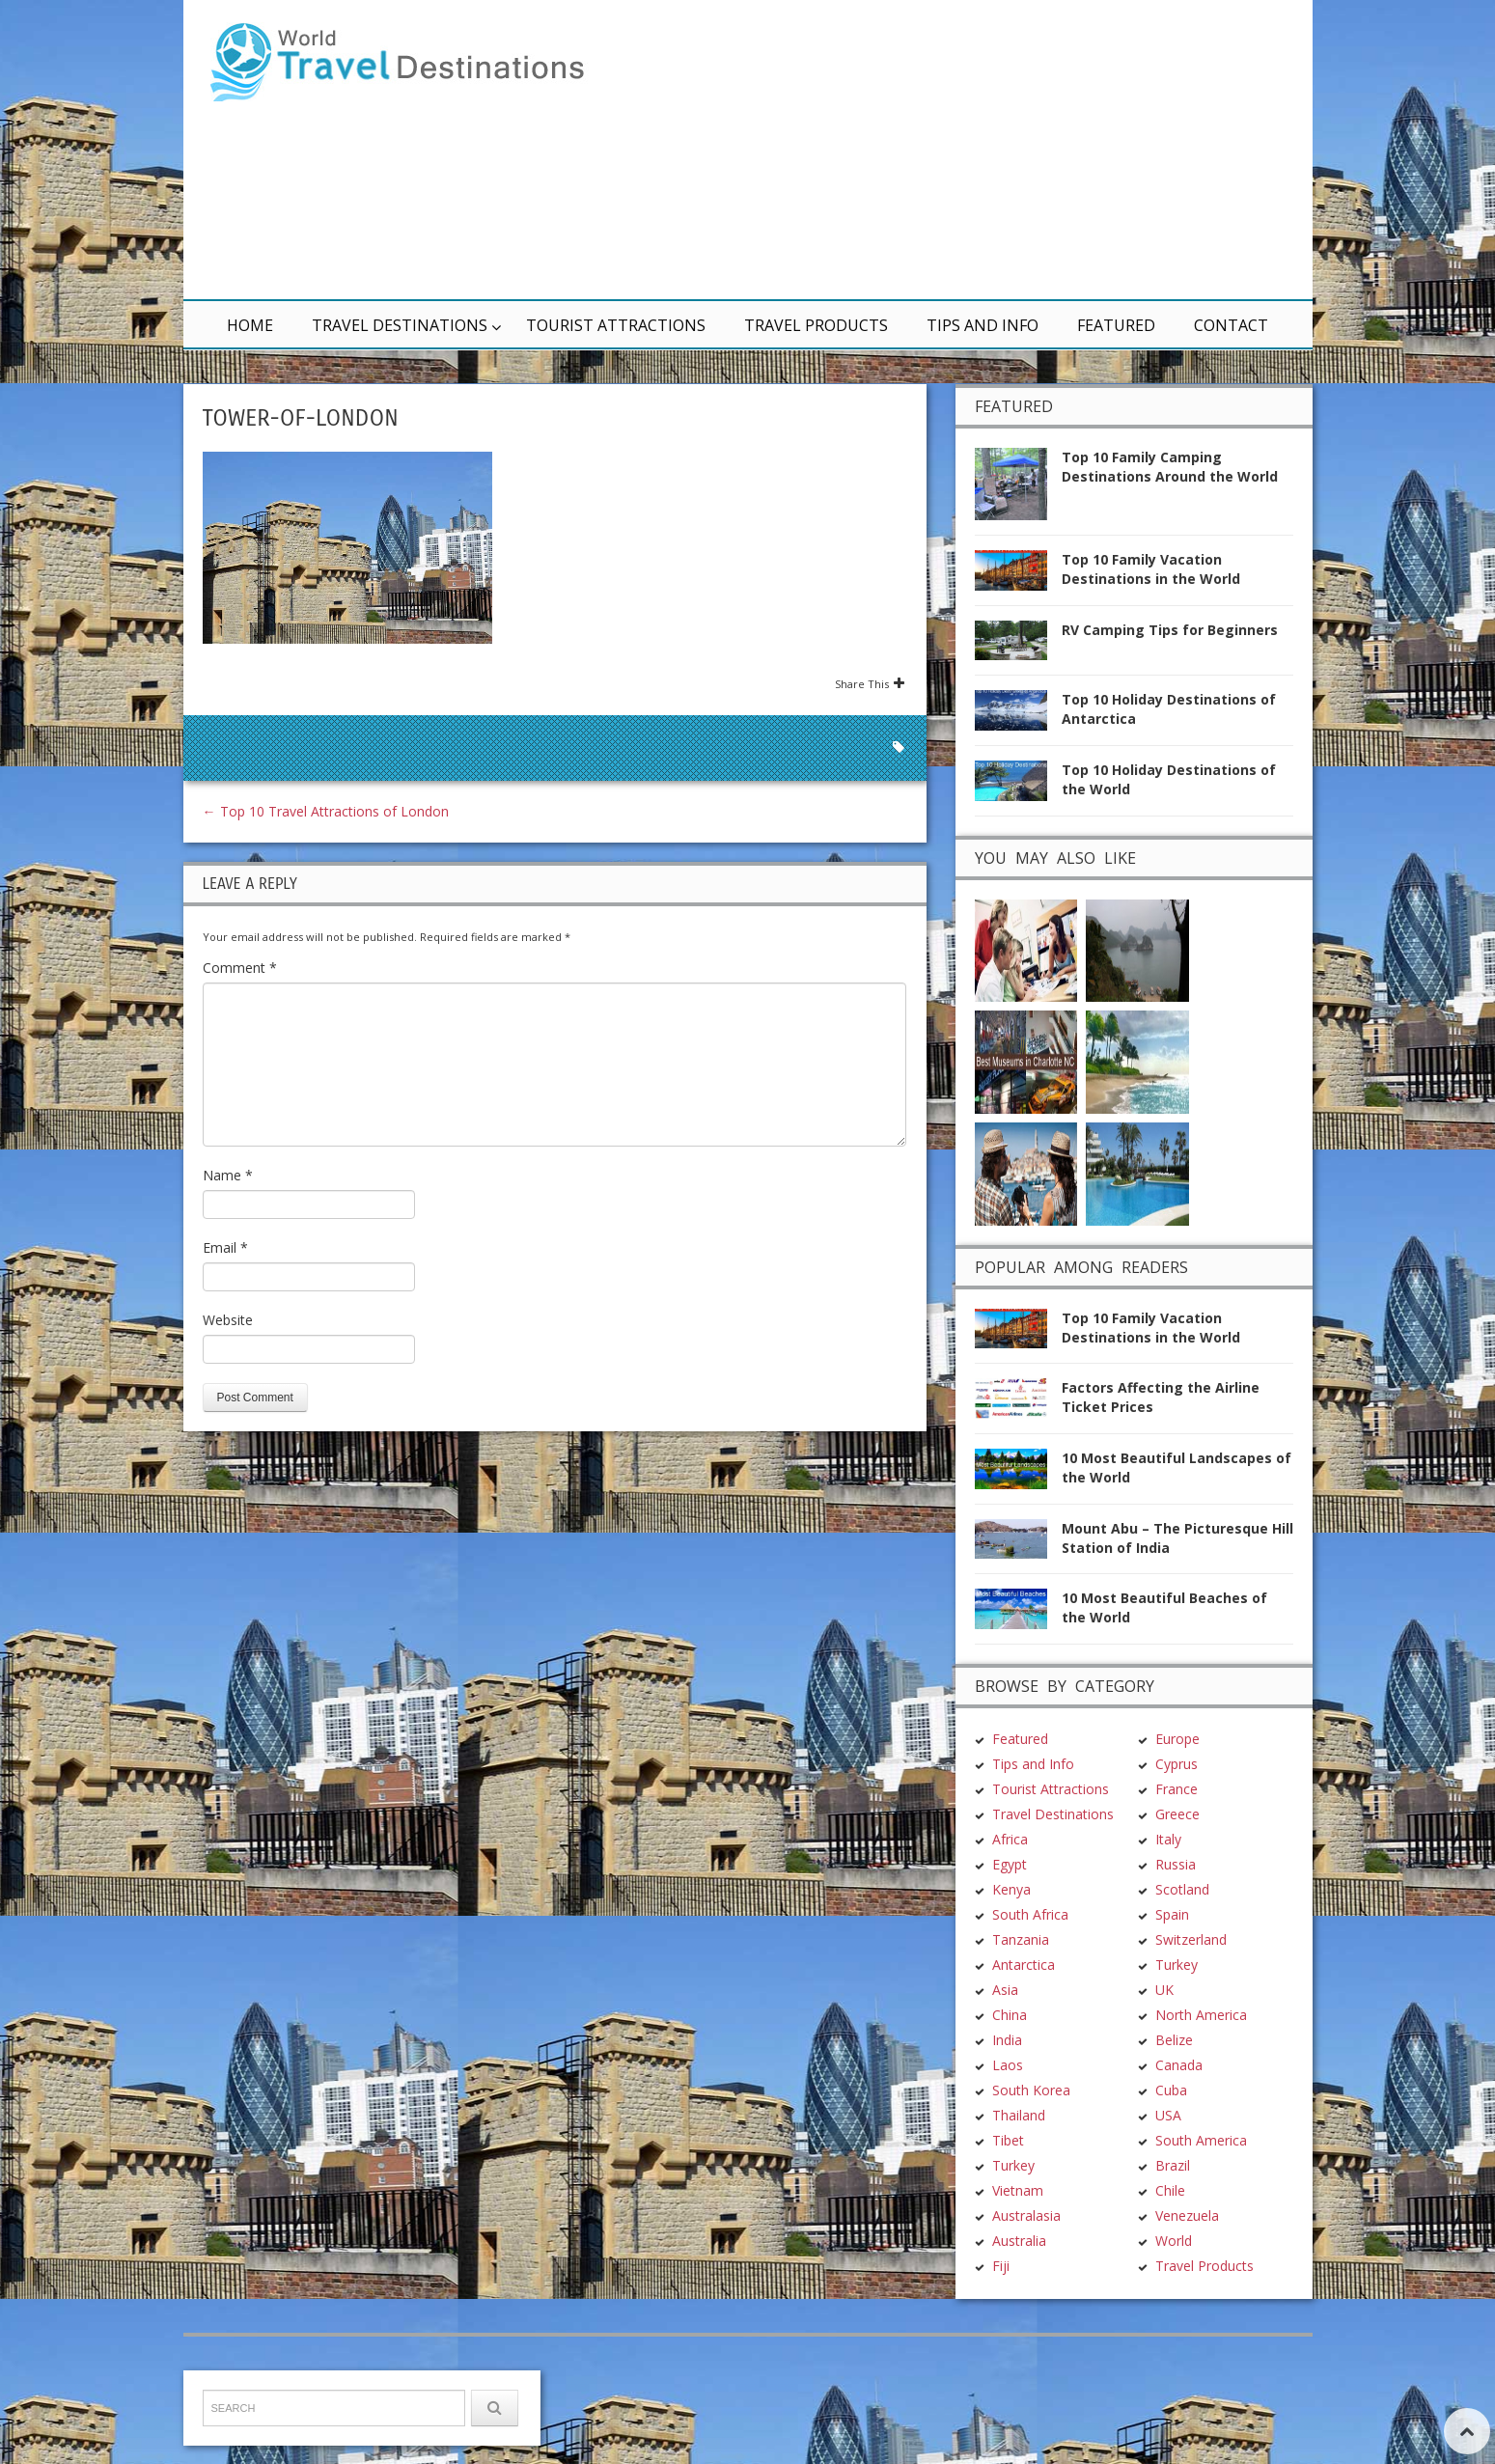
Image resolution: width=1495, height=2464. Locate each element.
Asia (1005, 1873)
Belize (1174, 1923)
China (1009, 1898)
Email (225, 1247)
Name (228, 1175)
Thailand (1018, 1998)
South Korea (1031, 1973)
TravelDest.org (252, 2412)
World (1173, 2124)
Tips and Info (982, 325)
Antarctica (1023, 1848)
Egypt (1009, 1747)
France (1176, 1672)
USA (1168, 1998)
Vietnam (1017, 2073)
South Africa (1030, 1797)
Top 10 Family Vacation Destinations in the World (1151, 569)
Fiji (1001, 2149)
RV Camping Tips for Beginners (1170, 630)
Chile (1170, 2073)
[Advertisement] (979, 149)
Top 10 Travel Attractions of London (326, 811)
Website (228, 1320)
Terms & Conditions (458, 2412)
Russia (1175, 1747)
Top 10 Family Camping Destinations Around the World (1170, 466)
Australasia (1026, 2099)
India (1007, 1923)
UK (1164, 1873)
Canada (1179, 1948)
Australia (1019, 2124)
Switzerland (1191, 1822)
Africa (1010, 1722)
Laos (1007, 1948)
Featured (1116, 325)
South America (1201, 2023)
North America (1201, 1898)
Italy (1168, 1722)
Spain (1172, 1797)
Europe (1177, 1622)
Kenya (1011, 1772)
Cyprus (1176, 1647)
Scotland (1182, 1772)
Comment (240, 967)
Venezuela (1187, 2099)
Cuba (1171, 1973)
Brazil (1172, 2048)
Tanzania (1020, 1822)
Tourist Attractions (616, 325)
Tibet (1008, 2023)
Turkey (1013, 2048)
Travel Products (816, 325)
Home (250, 325)
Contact (1231, 325)
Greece (1177, 1697)
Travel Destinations (399, 325)
